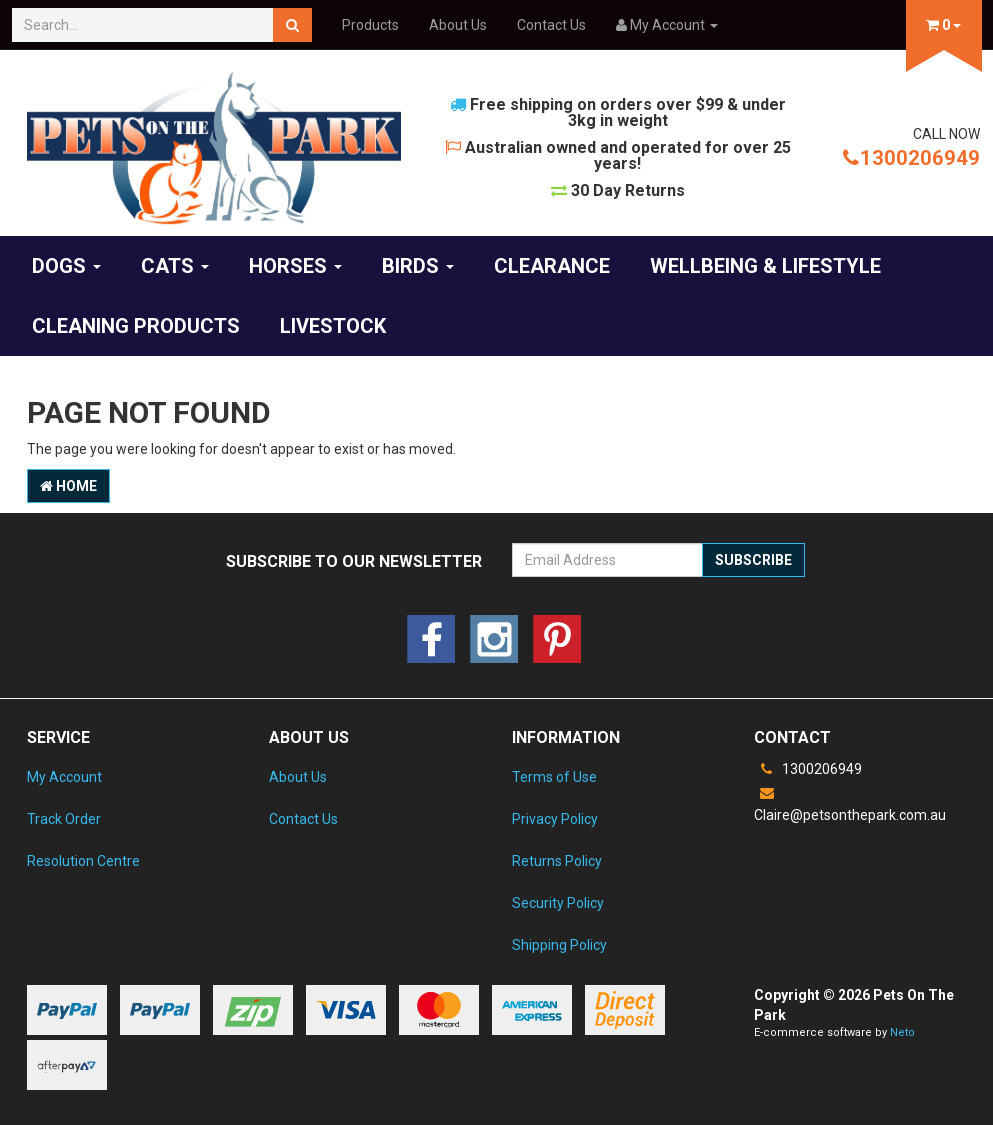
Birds (418, 266)
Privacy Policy (555, 819)
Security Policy (558, 903)
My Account (64, 777)
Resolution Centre (83, 861)
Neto (902, 1032)
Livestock (333, 326)
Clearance (552, 266)
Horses (295, 266)
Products (370, 25)
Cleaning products (136, 326)
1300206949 (911, 158)
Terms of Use (554, 777)
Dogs (66, 266)
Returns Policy (557, 861)
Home (68, 486)
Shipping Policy (559, 945)
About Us (458, 25)
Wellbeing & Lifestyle (765, 266)
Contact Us (551, 25)
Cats (175, 266)
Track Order (64, 819)
